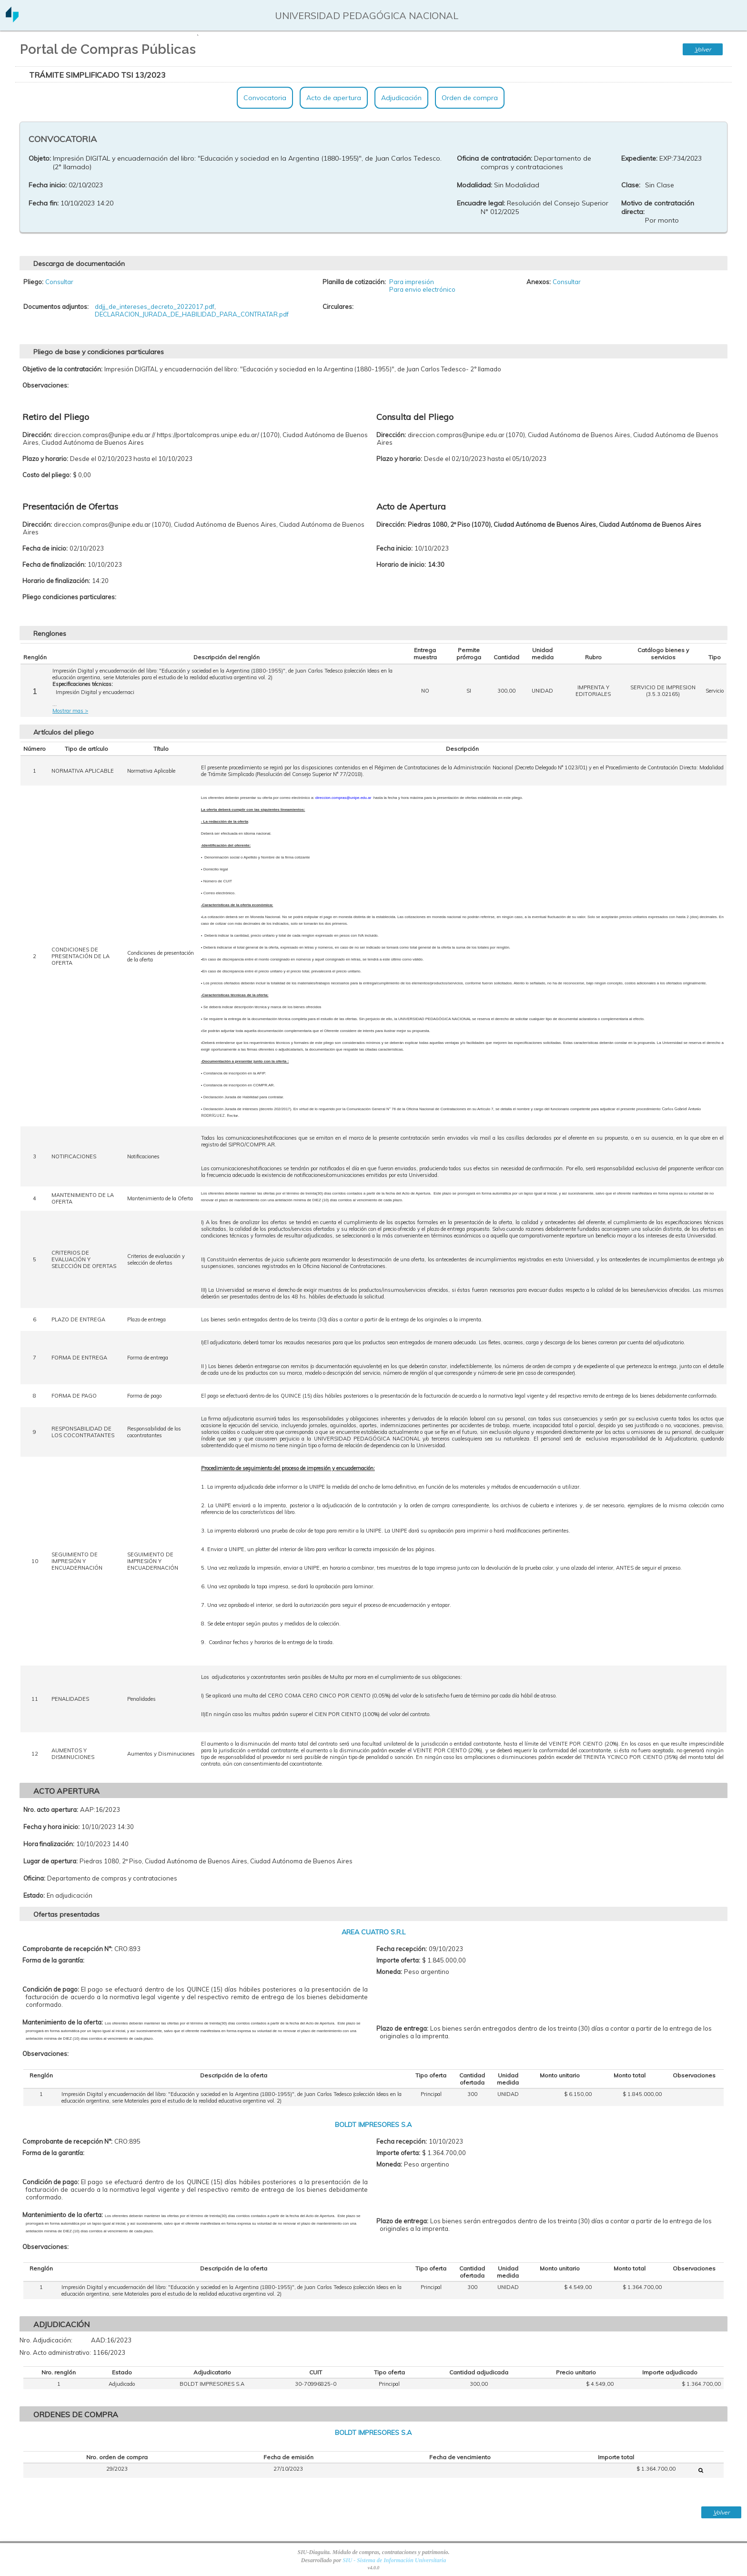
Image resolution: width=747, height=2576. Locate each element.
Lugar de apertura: (50, 1861)
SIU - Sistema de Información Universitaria (394, 2560)
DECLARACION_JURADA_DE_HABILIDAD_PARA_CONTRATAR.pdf (192, 314)
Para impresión (411, 282)
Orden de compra (470, 97)
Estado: (34, 1895)
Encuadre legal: (481, 203)
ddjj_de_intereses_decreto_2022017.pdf (154, 306)
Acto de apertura (333, 97)
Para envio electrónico (422, 289)
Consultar (59, 282)
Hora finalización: (48, 1844)
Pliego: (33, 282)
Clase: (630, 185)
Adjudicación (401, 97)
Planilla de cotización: (354, 282)
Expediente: (639, 158)
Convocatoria (264, 97)
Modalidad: (474, 185)
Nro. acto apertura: (50, 1809)
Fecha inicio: (48, 185)
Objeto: (40, 158)
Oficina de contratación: (494, 158)
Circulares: (338, 306)
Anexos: (538, 282)
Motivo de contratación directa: (657, 207)
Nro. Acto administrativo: (55, 2352)
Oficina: (34, 1878)
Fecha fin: (44, 203)
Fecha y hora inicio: (51, 1826)
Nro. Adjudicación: (46, 2340)
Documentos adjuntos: (56, 306)
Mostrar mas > (70, 710)
